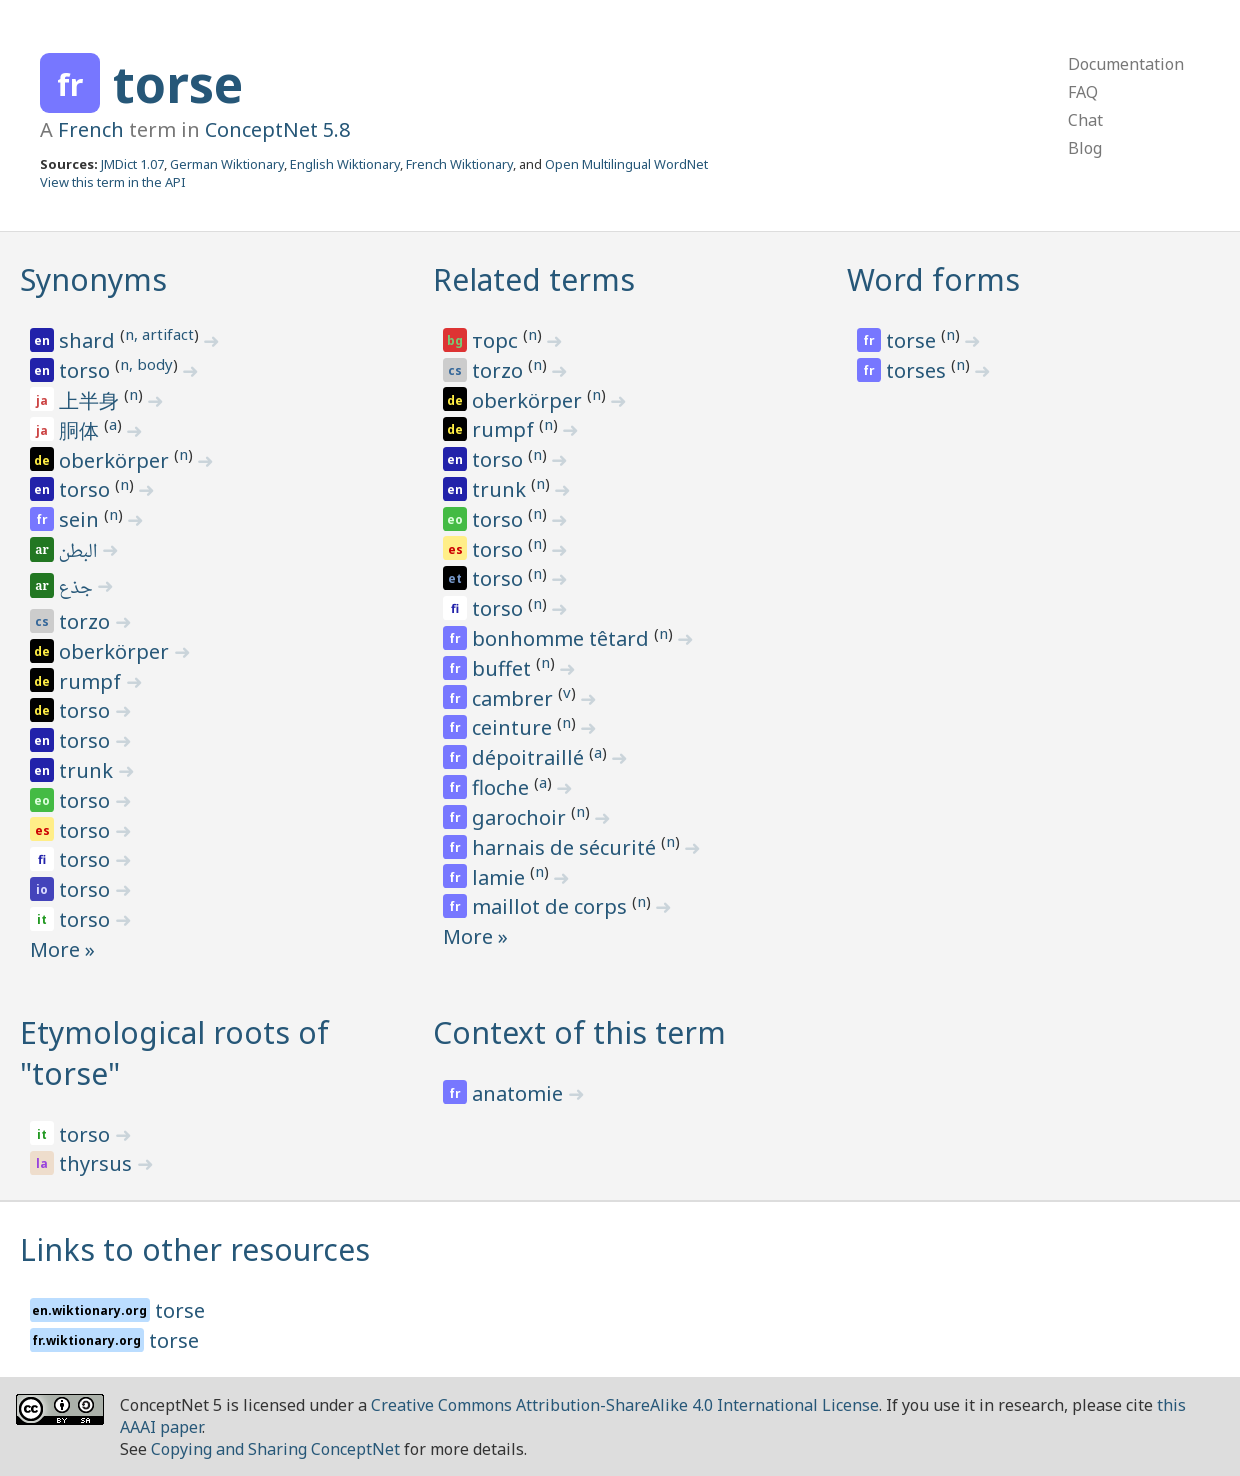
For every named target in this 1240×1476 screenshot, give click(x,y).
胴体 (81, 430)
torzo (87, 621)
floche (503, 787)
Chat (1085, 120)
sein (81, 519)
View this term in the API (113, 182)
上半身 (91, 400)
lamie (501, 877)
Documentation (1126, 64)
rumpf (92, 681)
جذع (77, 589)
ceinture (514, 727)
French (91, 129)
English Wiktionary (345, 164)
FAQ (1083, 92)
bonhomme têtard (563, 638)
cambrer (515, 698)
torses (918, 370)
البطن (80, 553)
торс (497, 340)
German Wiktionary (227, 164)
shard (89, 340)
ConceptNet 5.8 (277, 129)
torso (87, 370)
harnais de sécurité (566, 847)
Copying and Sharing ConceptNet (275, 1449)
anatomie (520, 1093)
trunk (88, 770)
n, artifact (159, 334)
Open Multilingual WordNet (626, 164)
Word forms (933, 279)
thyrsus (98, 1163)
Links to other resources (195, 1249)
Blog (1085, 148)
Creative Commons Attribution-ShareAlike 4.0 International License (625, 1405)
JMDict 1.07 (132, 164)
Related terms (534, 279)
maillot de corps (552, 906)
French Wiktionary (459, 164)
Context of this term (579, 1032)
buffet (504, 668)
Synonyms (93, 279)
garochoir (521, 817)
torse (178, 84)
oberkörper (116, 460)
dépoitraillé (530, 757)
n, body (146, 364)
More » (62, 949)
